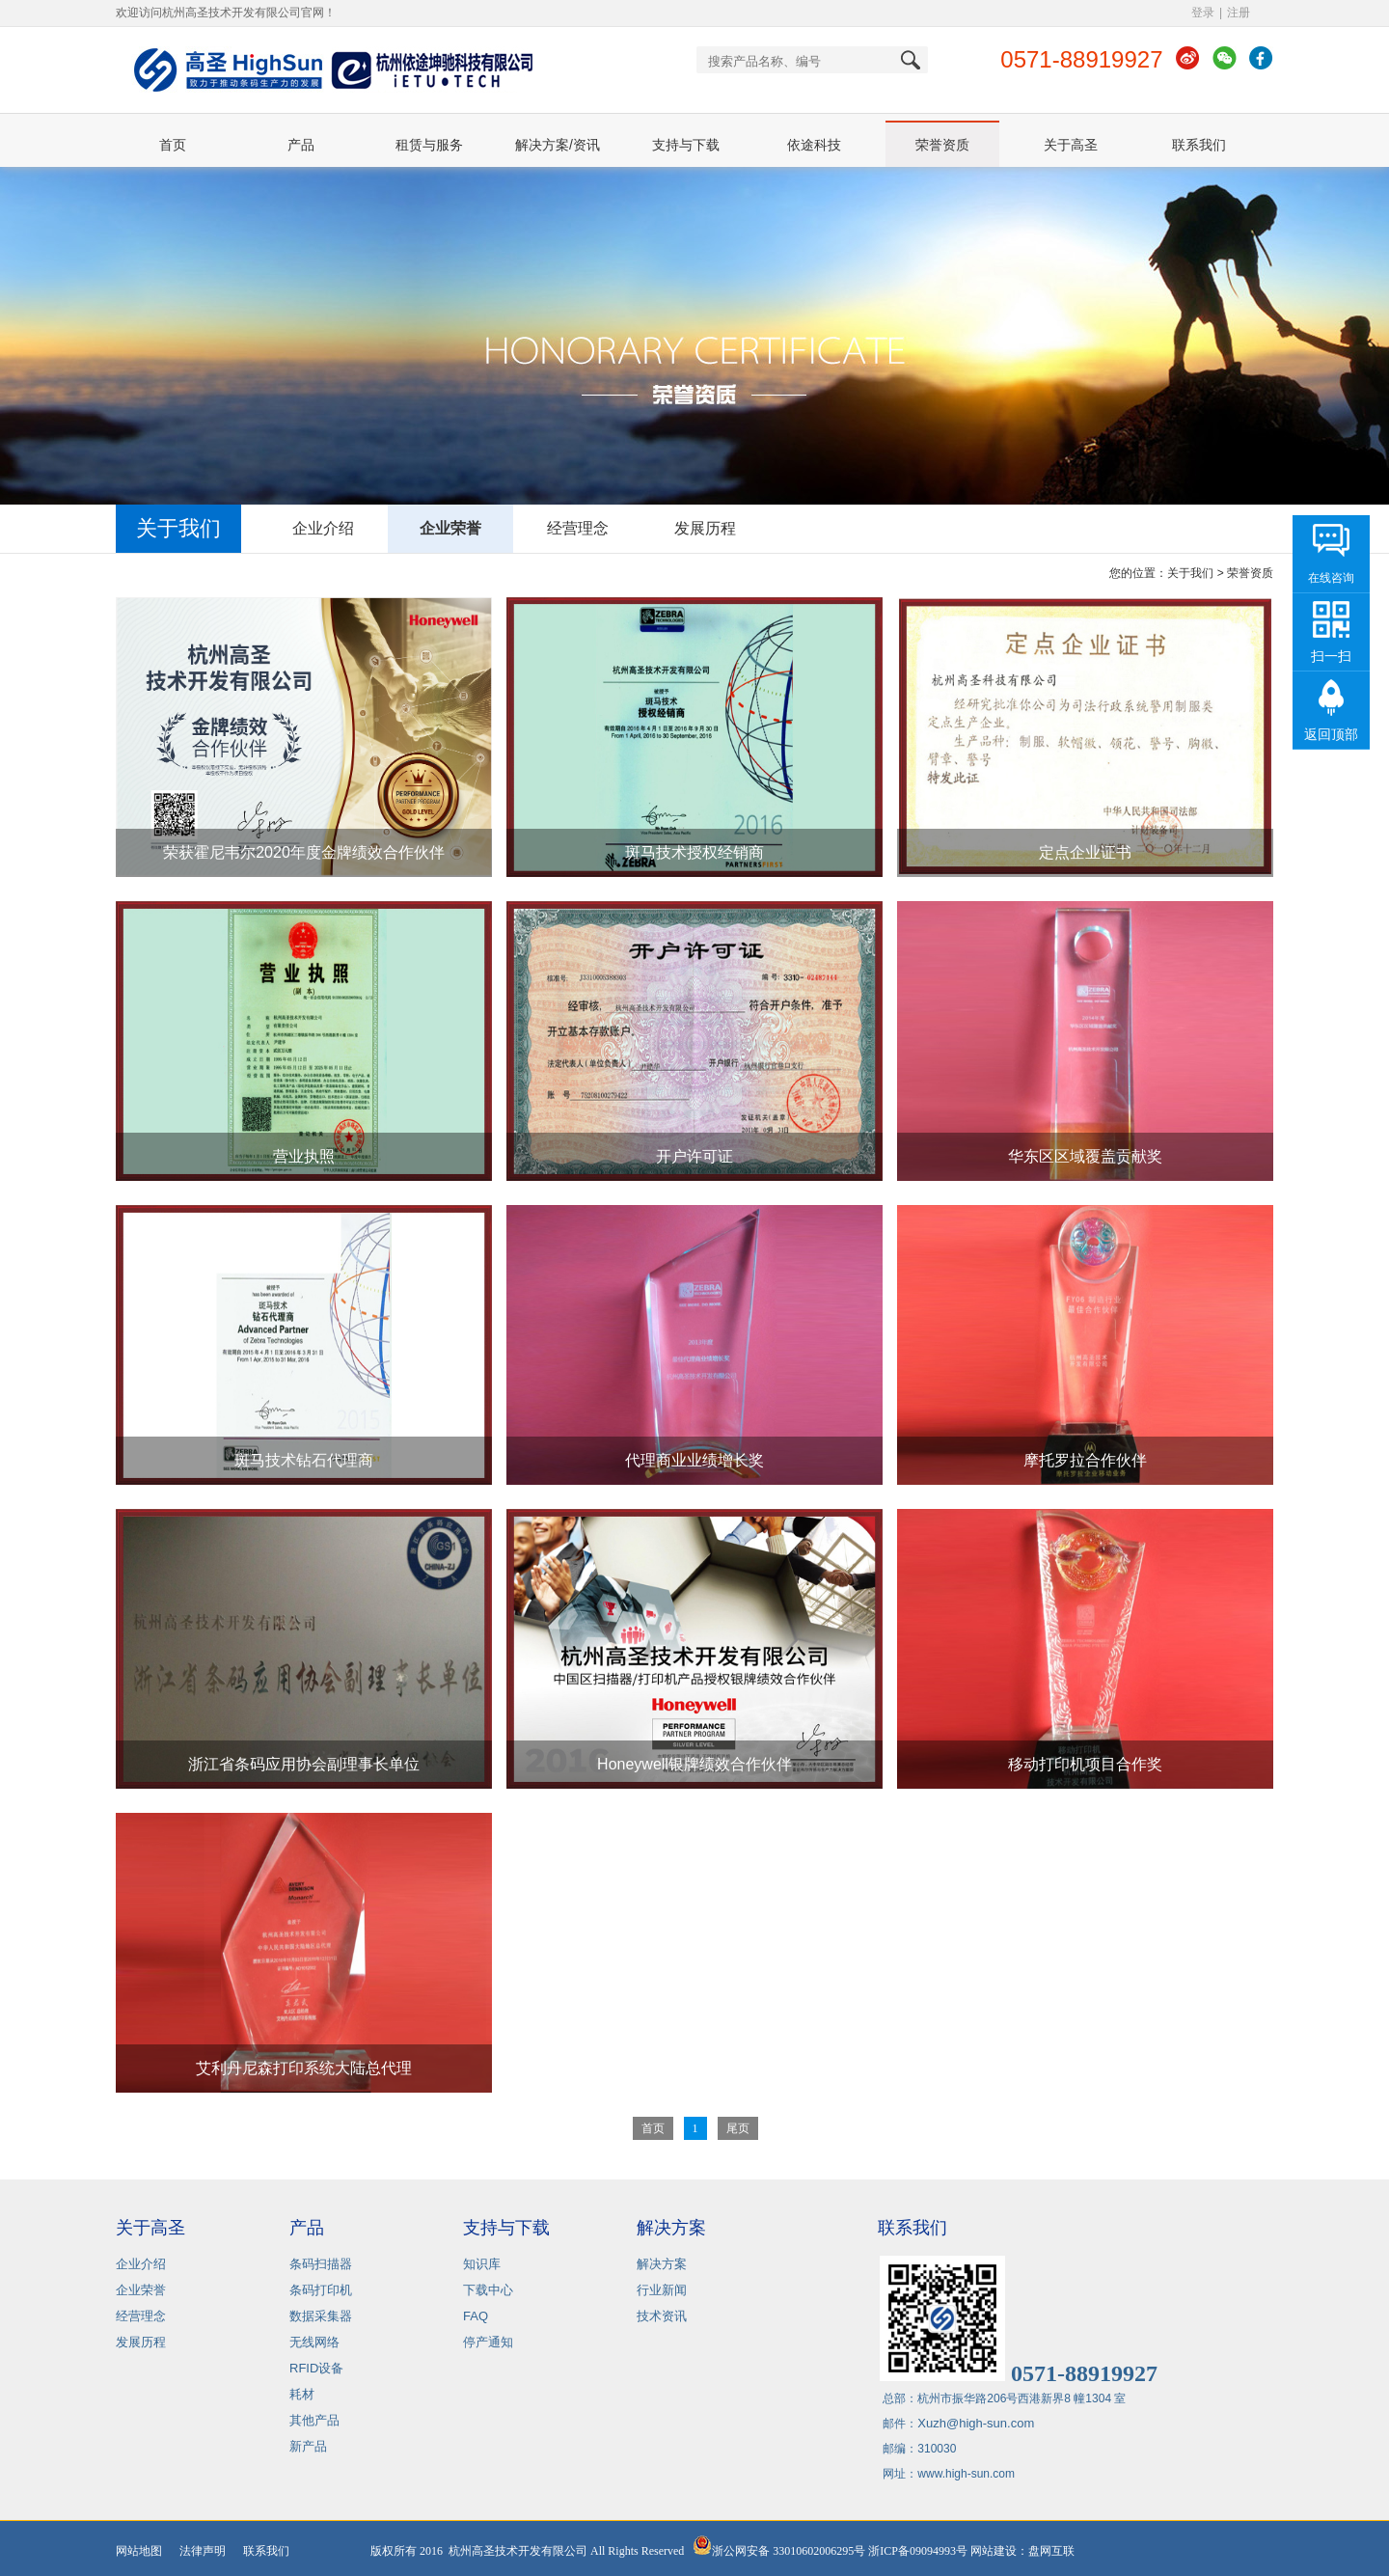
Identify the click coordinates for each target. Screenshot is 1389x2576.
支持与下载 (686, 144)
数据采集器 (320, 2316)
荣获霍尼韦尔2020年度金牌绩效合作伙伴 (304, 852)
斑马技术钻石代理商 (303, 1460)
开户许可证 (694, 1156)
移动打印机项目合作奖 (1085, 1764)
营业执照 (304, 1156)
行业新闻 (662, 2290)
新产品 (308, 2446)
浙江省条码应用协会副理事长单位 (304, 1764)
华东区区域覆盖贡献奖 (1085, 1156)
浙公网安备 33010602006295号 (779, 2551)
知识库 (482, 2264)
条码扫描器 (320, 2264)
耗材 (301, 2394)
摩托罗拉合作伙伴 (1085, 1460)
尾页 (737, 2128)
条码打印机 (320, 2290)
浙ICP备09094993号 (917, 2551)
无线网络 (314, 2342)
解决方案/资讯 (557, 144)
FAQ (475, 2316)
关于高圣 (1071, 144)
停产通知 (488, 2342)
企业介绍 (323, 528)
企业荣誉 (450, 528)
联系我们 (1199, 144)
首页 (172, 144)
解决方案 (662, 2264)
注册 (1238, 12)
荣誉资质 (942, 144)
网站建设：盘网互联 (1026, 2551)
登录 (1202, 12)
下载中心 (488, 2290)
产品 (300, 144)
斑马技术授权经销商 (694, 852)
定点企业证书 (1085, 852)
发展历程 (705, 528)
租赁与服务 (429, 144)
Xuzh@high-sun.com (975, 2423)
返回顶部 (1331, 734)
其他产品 (314, 2420)
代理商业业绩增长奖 (694, 1460)
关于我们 (1190, 573)
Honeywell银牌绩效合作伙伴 (694, 1764)
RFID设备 (316, 2368)
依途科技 (814, 144)
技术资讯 (662, 2316)
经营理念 (578, 528)
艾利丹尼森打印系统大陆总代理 (304, 2068)
